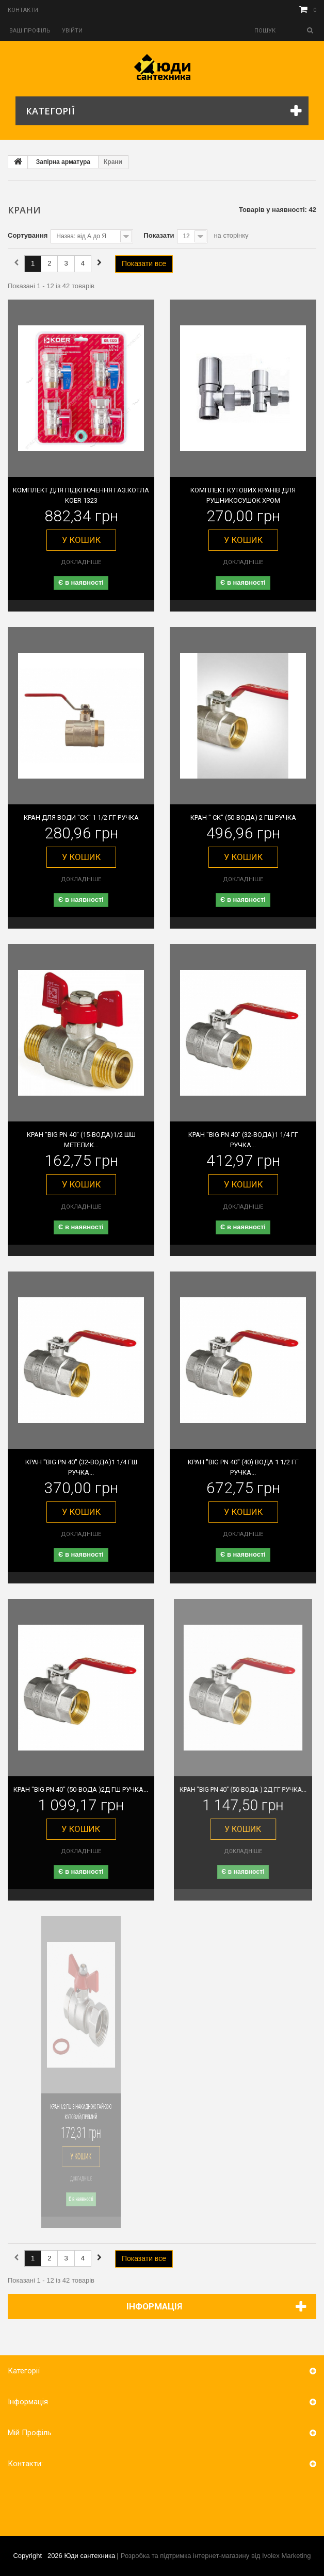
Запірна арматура (63, 162)
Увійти (72, 30)
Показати (158, 235)
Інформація (154, 2306)
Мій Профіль (30, 2432)
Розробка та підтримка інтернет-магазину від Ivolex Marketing (216, 2556)
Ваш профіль (30, 30)
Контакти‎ (23, 10)
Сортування (27, 235)
